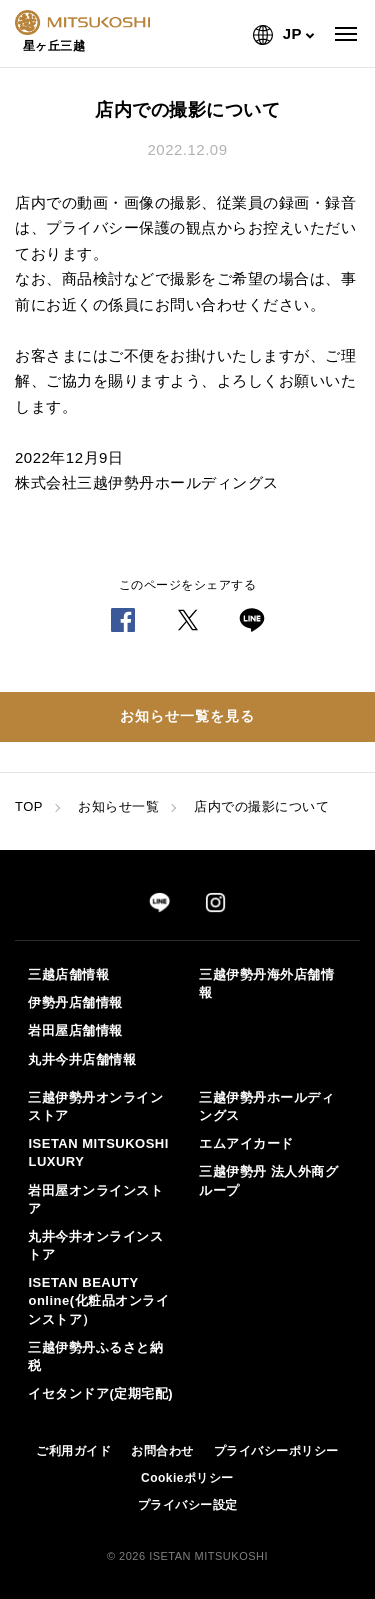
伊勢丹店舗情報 (75, 1002)
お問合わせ (162, 1451)
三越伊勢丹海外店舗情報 (266, 983)
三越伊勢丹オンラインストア (95, 1106)
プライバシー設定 (188, 1505)
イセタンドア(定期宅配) (100, 1393)
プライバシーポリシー (276, 1451)
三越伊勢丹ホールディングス (266, 1106)
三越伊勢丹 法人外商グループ (268, 1180)
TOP (29, 806)
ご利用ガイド (73, 1451)
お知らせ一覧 (118, 806)
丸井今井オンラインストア (95, 1245)
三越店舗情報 (68, 974)
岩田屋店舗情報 (75, 1030)
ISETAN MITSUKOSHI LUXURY (98, 1152)
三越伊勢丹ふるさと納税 (95, 1356)
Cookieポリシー (187, 1478)
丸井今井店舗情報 (82, 1059)
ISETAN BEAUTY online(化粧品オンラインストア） (98, 1300)
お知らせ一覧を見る (187, 716)
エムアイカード (246, 1143)
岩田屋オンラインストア (95, 1199)
